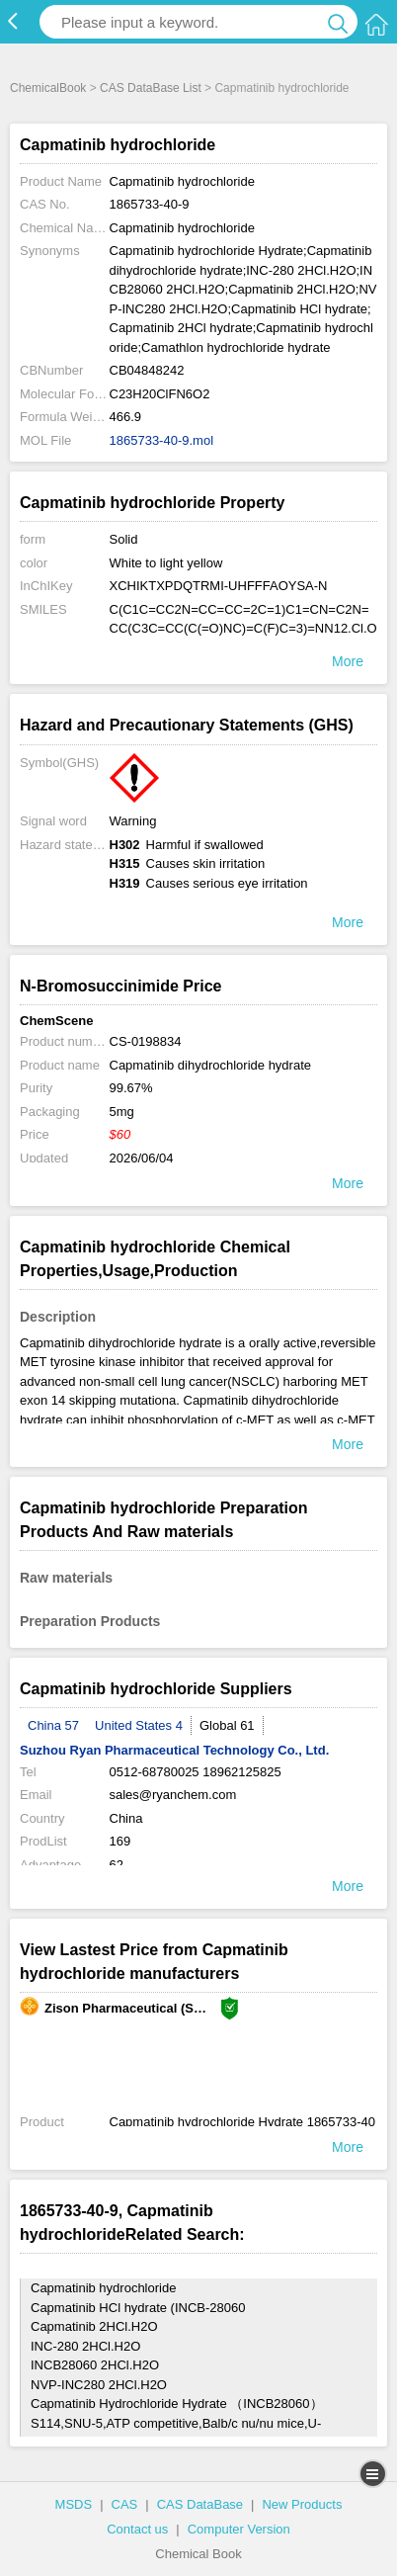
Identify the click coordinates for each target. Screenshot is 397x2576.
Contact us (137, 2529)
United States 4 (139, 1725)
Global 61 (227, 1725)
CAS (125, 2504)
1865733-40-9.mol (162, 440)
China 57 (53, 1725)
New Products (302, 2504)
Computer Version (239, 2529)
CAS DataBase (200, 2504)
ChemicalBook (48, 88)
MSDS (74, 2504)
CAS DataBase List (150, 88)
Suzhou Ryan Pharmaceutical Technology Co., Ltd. (174, 1750)
